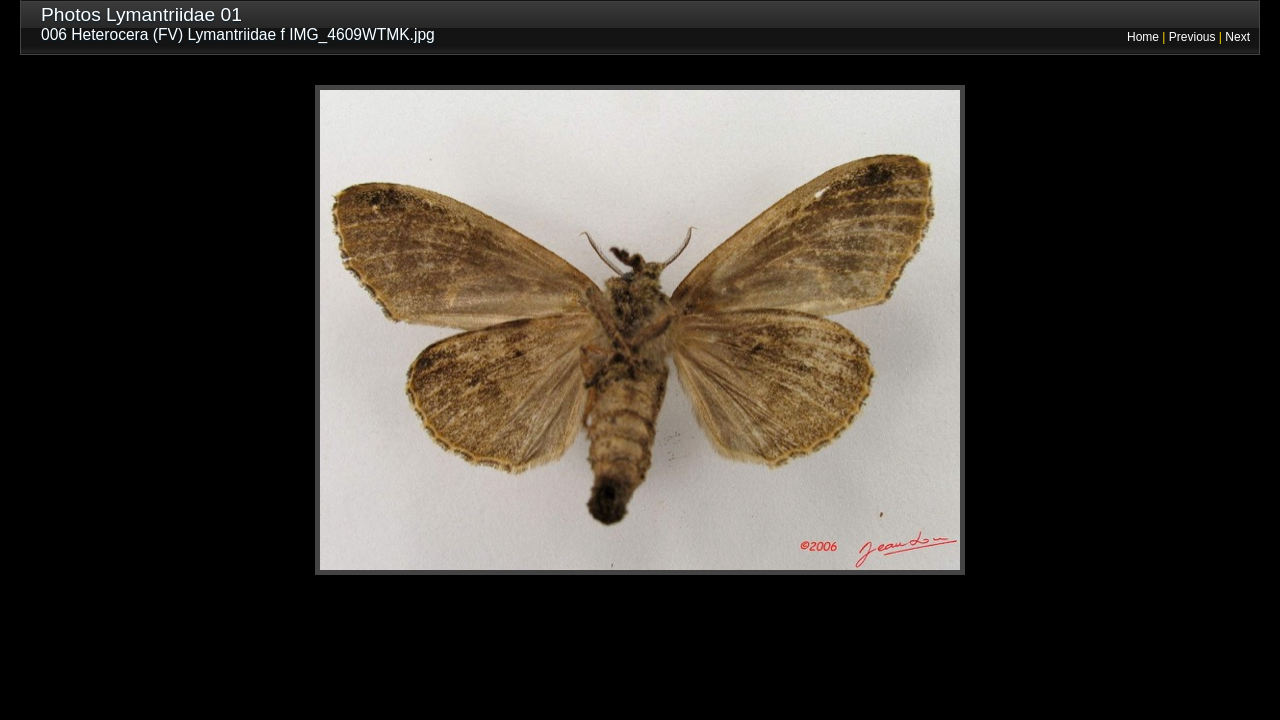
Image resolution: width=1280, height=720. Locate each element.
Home (1143, 37)
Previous (1192, 37)
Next (1237, 37)
